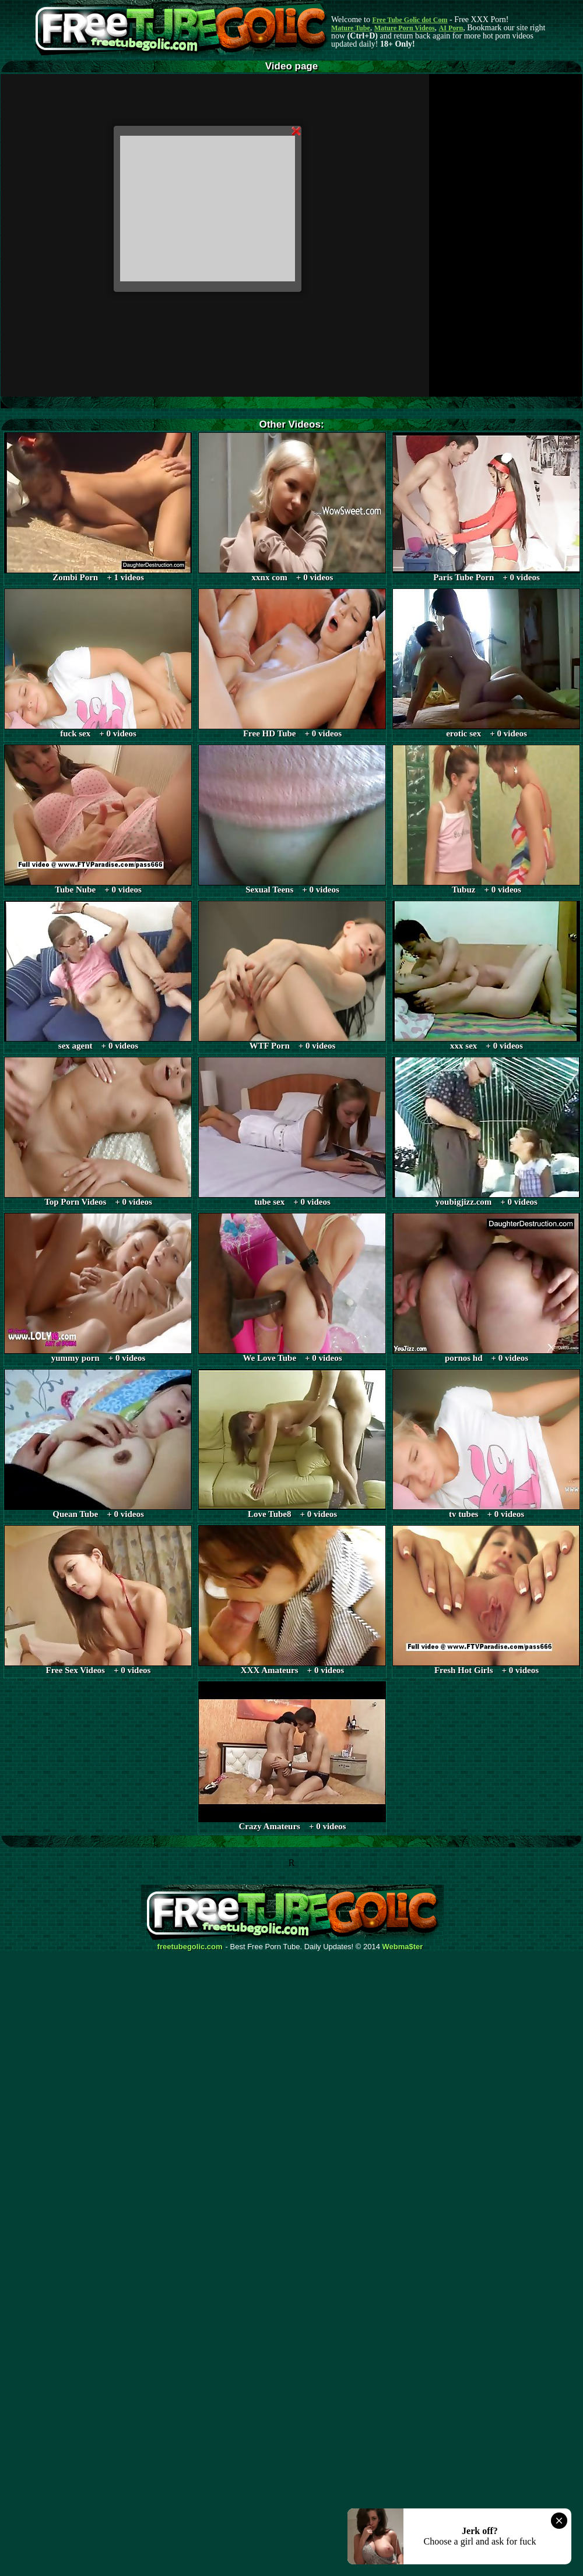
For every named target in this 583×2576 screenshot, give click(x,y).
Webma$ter (402, 1947)
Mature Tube (350, 28)
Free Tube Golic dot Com (409, 20)
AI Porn (451, 28)
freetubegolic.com (190, 1947)
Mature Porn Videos (404, 28)
